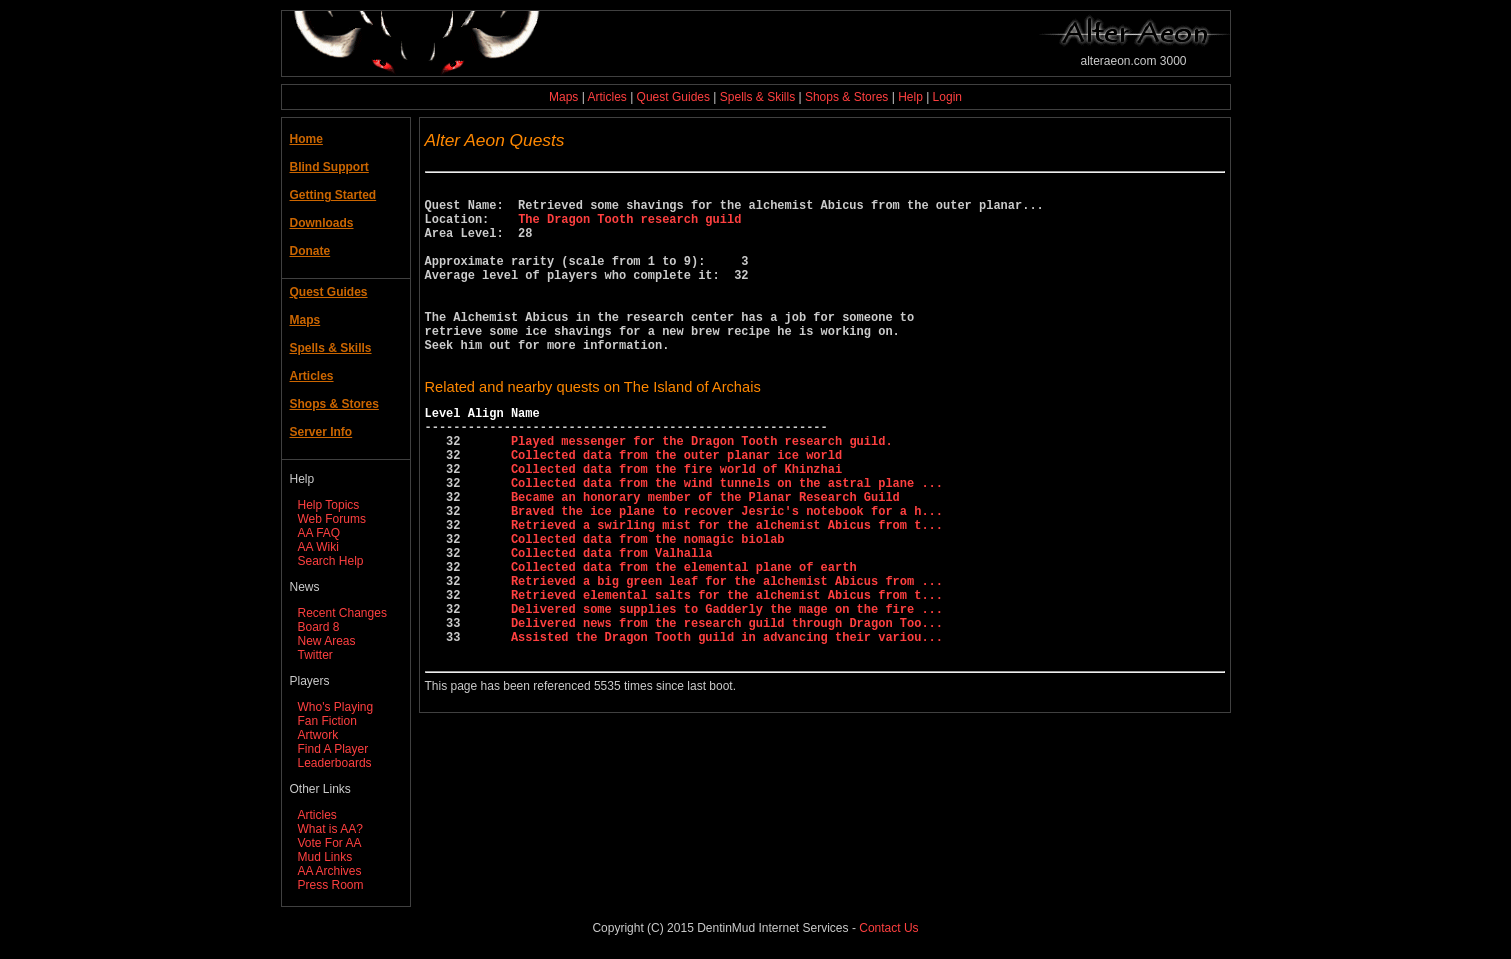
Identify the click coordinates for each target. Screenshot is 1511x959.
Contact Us (888, 928)
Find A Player (333, 749)
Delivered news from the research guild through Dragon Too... (727, 709)
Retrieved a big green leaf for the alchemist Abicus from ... (727, 658)
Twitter (315, 655)
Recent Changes (342, 613)
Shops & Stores (846, 97)
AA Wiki (318, 547)
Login (947, 97)
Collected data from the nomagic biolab (648, 607)
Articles (606, 97)
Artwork (318, 735)
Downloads (322, 223)
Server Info (321, 432)
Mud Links (325, 857)
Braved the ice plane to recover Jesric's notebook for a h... (727, 573)
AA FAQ (319, 533)
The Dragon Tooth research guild (629, 227)
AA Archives (330, 871)
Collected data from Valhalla (612, 624)
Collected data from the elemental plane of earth (684, 641)
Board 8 (319, 627)
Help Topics (329, 505)
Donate (310, 251)
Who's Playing (336, 707)
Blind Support (329, 167)
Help (910, 97)
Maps (563, 97)
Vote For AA (330, 843)
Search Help (331, 561)
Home (306, 139)
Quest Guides (673, 97)
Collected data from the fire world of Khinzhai (676, 522)
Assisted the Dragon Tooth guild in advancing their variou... (727, 726)
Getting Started (333, 195)
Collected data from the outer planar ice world (676, 505)
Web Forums (332, 519)
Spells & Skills (757, 97)
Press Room (331, 885)
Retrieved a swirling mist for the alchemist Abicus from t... (727, 590)
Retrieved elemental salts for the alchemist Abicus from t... (727, 675)
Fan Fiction (327, 721)
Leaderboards (335, 763)
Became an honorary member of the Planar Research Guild (705, 556)
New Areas (327, 641)
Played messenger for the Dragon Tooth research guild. (702, 488)
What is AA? (330, 829)
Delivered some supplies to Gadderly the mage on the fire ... (727, 692)
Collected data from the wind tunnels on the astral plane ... (727, 539)
